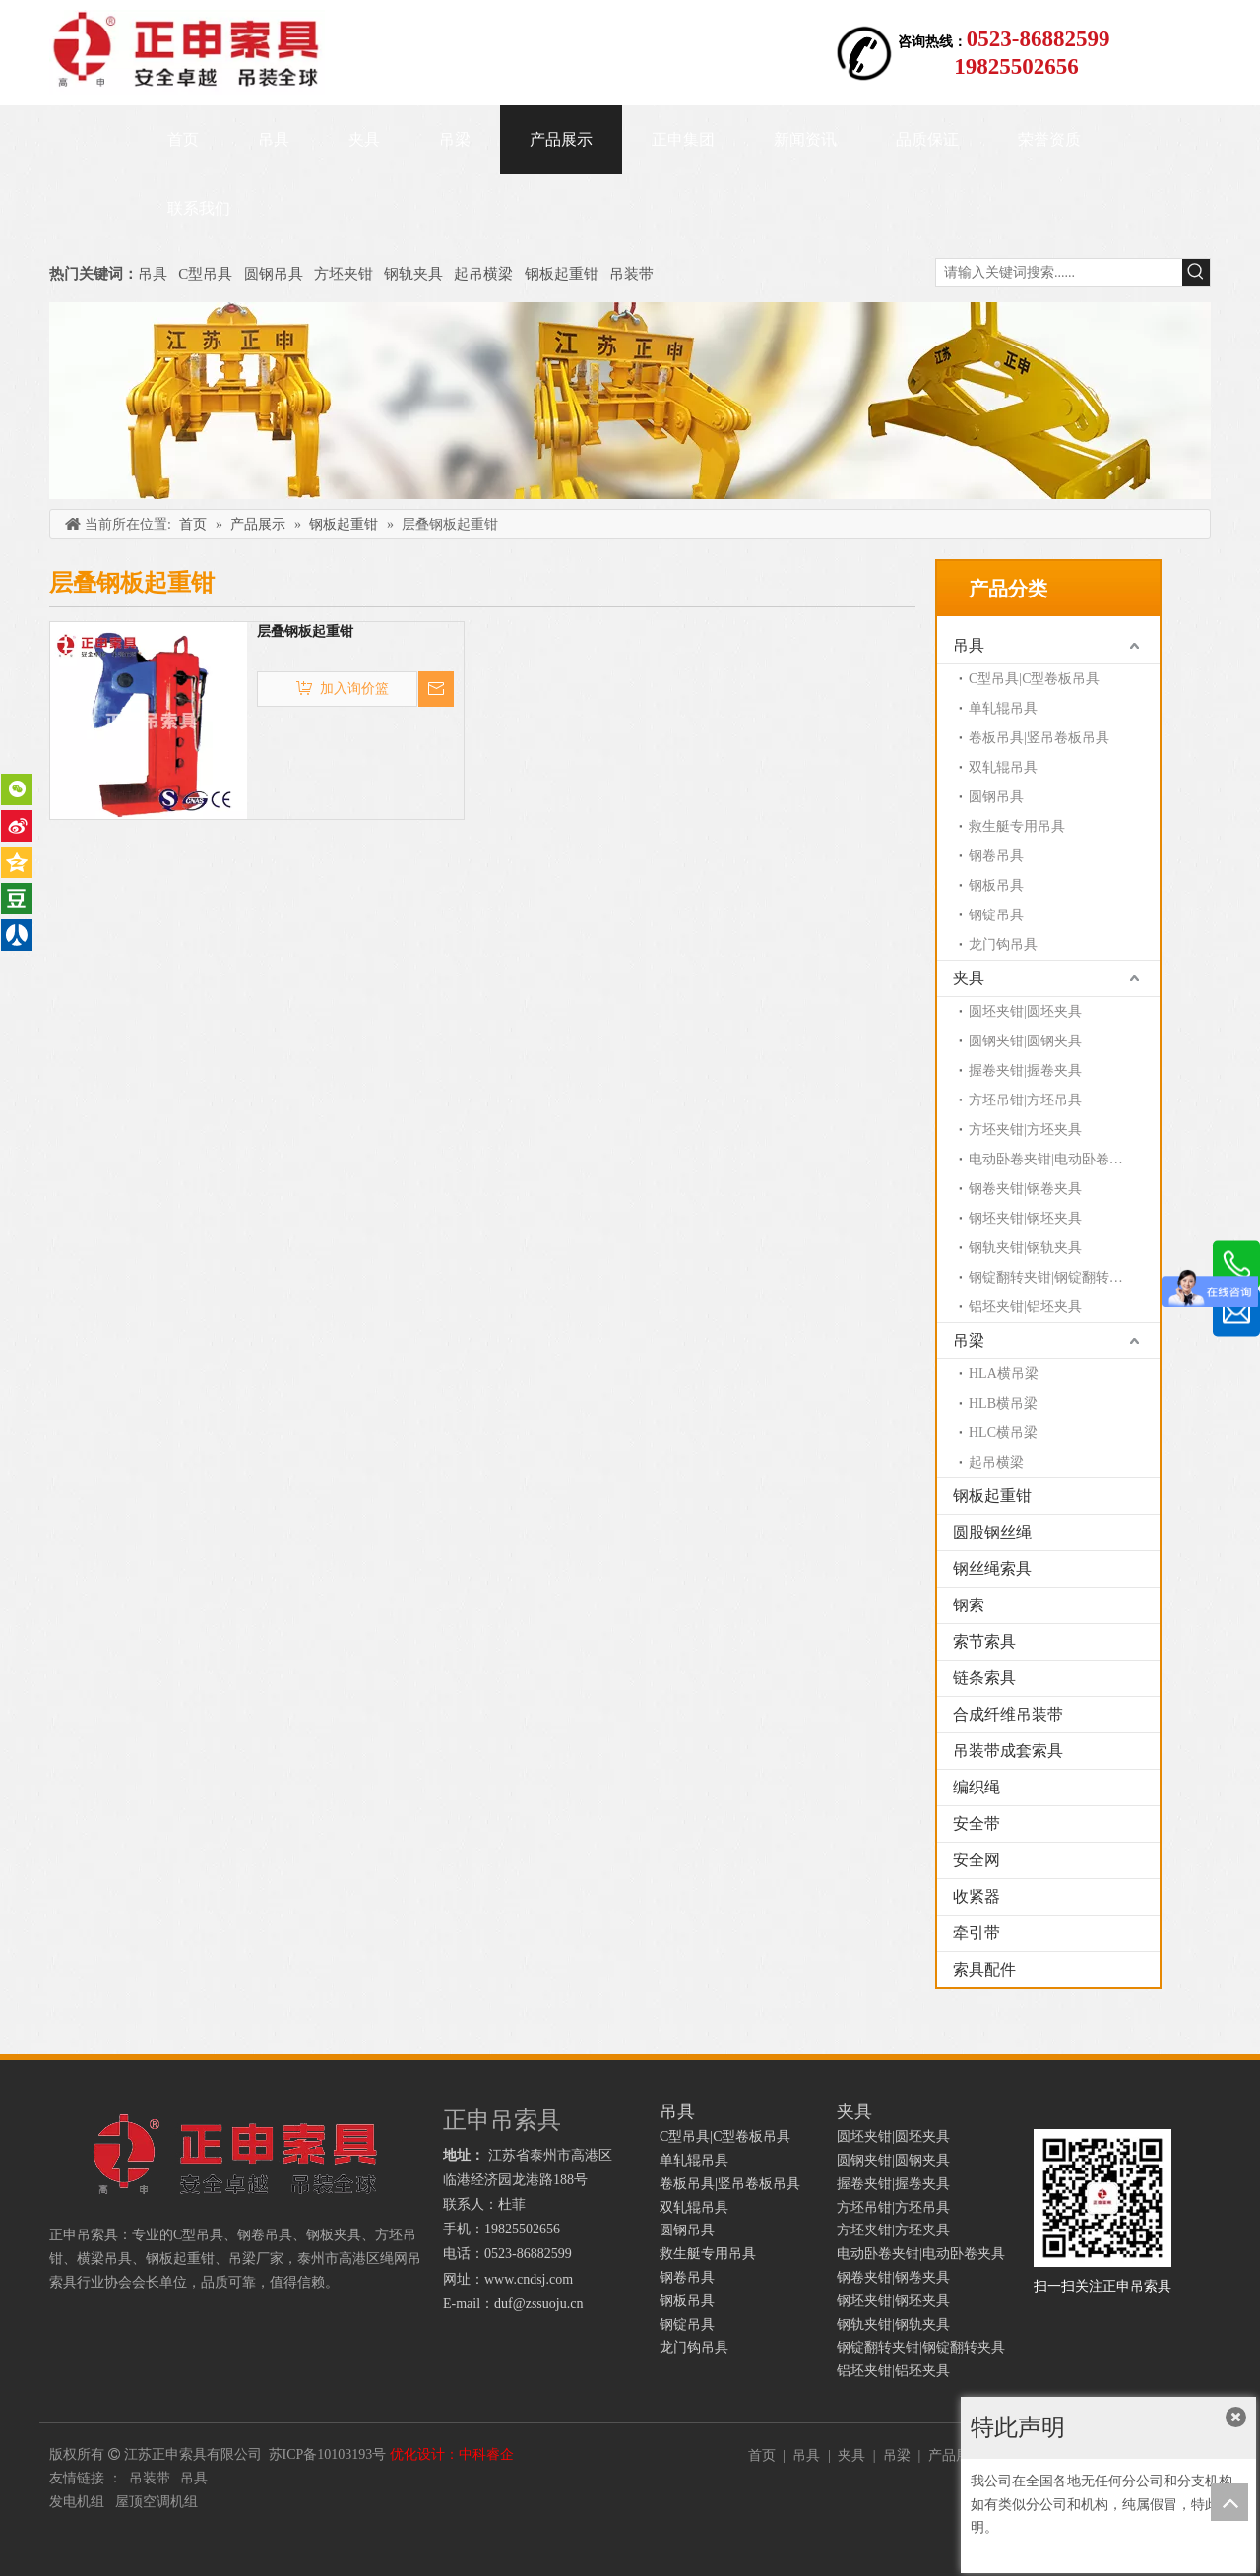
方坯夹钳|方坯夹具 (1025, 1129)
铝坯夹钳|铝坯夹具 (1025, 1306)
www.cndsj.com (528, 2279)
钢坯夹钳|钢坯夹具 (1025, 1218)
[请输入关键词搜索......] (1059, 272)
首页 (762, 2455)
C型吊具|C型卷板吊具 (1034, 678)
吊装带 (631, 274)
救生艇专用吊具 (1017, 826)
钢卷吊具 (996, 855)
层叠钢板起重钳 (305, 631)
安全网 (976, 1860)
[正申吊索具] (630, 400)
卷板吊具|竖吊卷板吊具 (1039, 737)
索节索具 (984, 1641)
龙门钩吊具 (1003, 944)
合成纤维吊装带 (1008, 1714)
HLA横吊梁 (1004, 1373)
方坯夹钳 (343, 274)
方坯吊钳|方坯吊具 (1025, 1100)
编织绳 (976, 1787)
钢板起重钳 (563, 274)
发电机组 (76, 2501)
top (1229, 2502)
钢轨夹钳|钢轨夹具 (1025, 1247)
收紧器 (976, 1896)
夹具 (968, 978)
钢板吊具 (996, 885)
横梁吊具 (104, 2258)
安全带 (976, 1823)
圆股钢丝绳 (992, 1532)
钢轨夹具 (413, 274)
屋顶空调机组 (156, 2501)
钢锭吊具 (996, 915)
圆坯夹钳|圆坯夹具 (1025, 1011)
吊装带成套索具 (1008, 1750)
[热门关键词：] (1196, 272)
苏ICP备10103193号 (328, 2454)
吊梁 (968, 1340)
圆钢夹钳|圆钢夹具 (1025, 1041)
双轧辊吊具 (1003, 767)
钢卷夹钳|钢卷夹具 (1025, 1188)
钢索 (968, 1605)
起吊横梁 (483, 274)
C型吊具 (207, 274)
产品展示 (955, 2455)
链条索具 (984, 1677)
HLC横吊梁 (1003, 1432)
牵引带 (976, 1932)
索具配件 (984, 1969)
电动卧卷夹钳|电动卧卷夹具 (1053, 1159)
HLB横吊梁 (1003, 1403)
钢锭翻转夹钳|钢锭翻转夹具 (1053, 1277)
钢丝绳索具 (992, 1568)
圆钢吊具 (273, 274)
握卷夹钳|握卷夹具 (1025, 1070)
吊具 (152, 274)
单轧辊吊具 (1003, 708)
